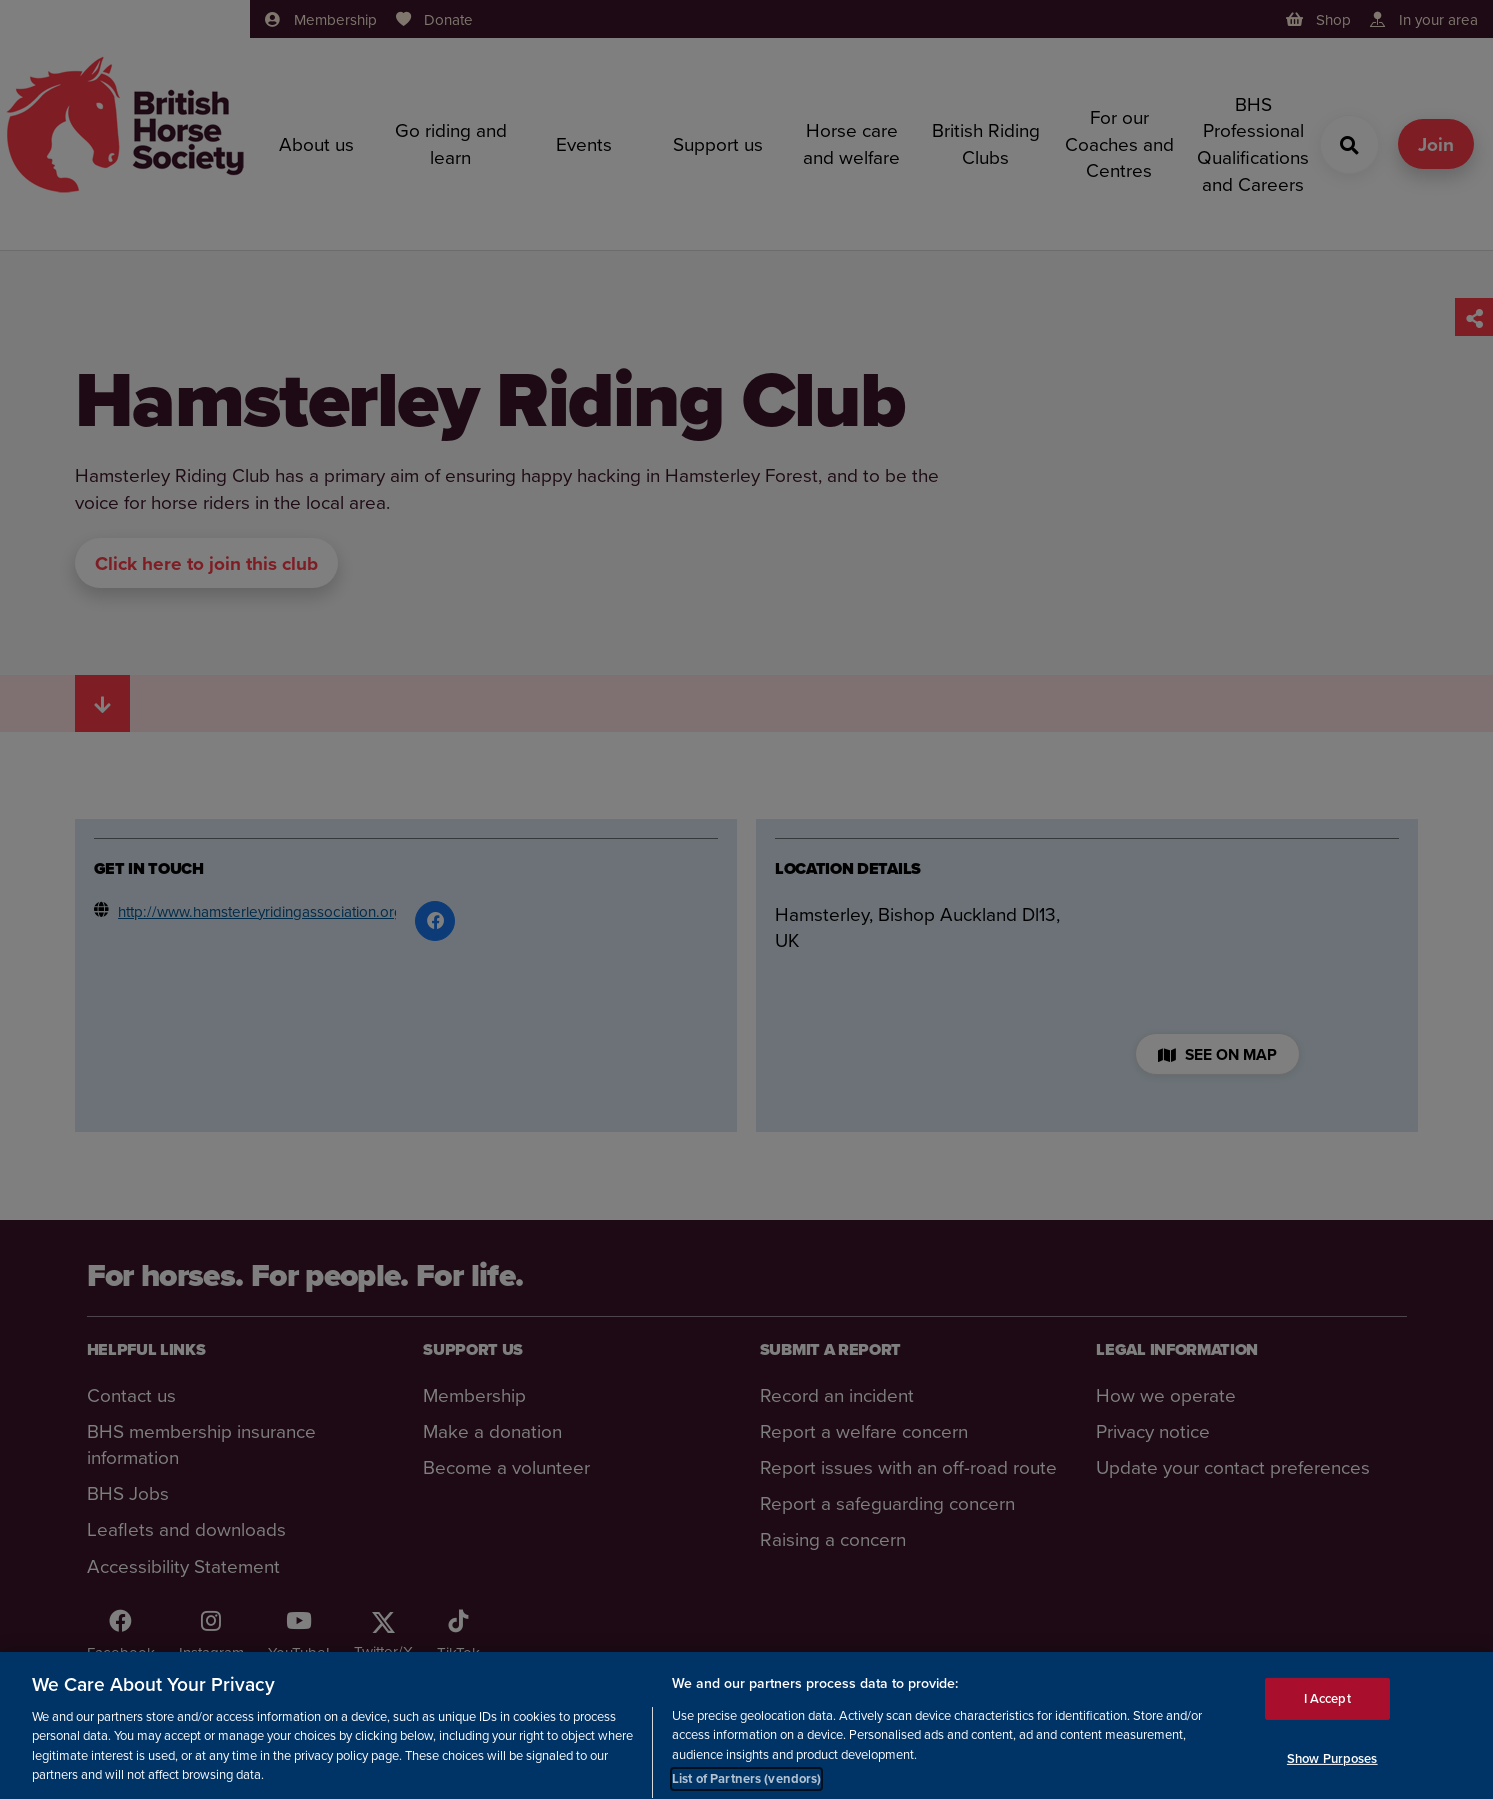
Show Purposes (1332, 1767)
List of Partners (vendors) (746, 1788)
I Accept (1327, 1707)
